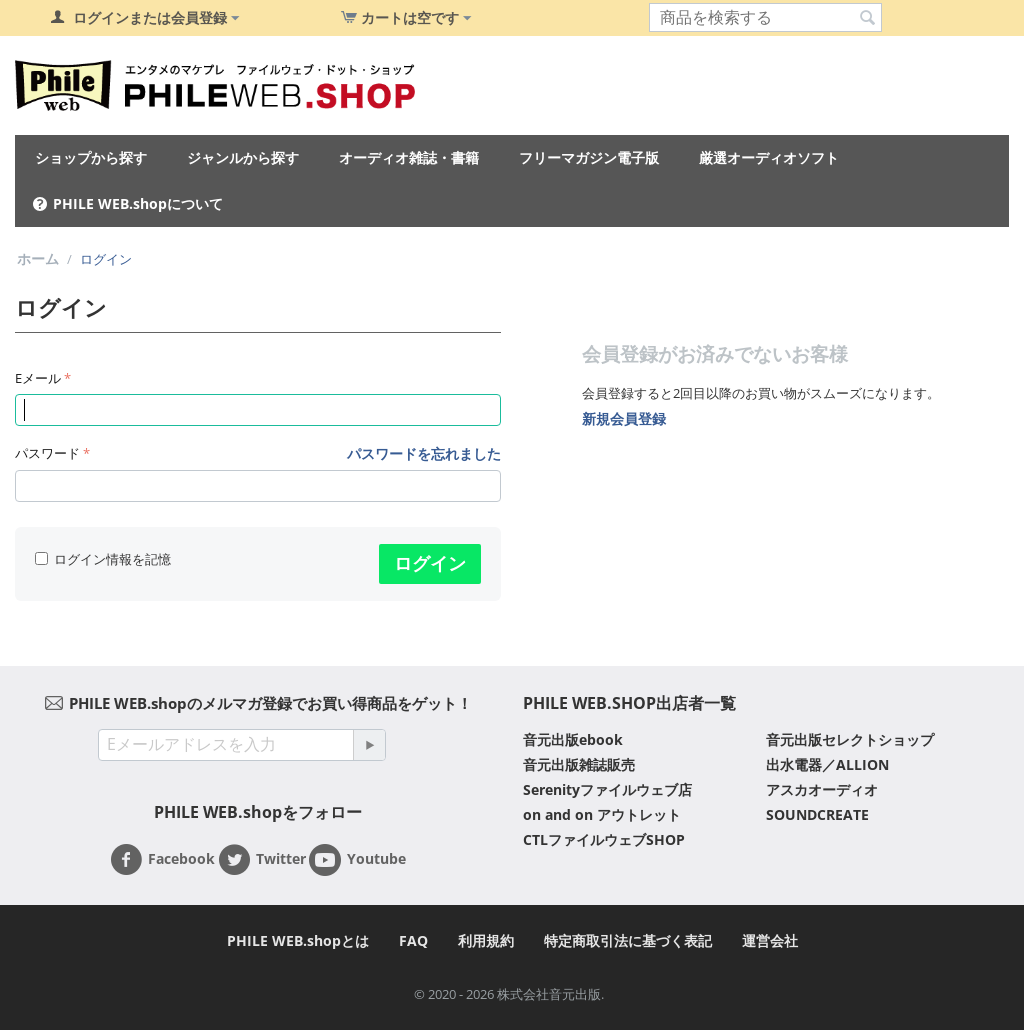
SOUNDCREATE (817, 814)
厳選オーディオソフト (769, 157)
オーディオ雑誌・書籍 (409, 157)
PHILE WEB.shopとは (298, 940)
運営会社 (770, 940)
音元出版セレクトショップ (850, 739)
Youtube (357, 860)
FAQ (413, 940)
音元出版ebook (573, 739)
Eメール (38, 378)
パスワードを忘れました (424, 453)
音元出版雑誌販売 (579, 764)
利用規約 (486, 940)
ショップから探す (91, 157)
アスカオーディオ (822, 789)
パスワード (47, 453)
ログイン (430, 563)
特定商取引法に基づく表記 (628, 940)
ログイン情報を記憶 (103, 559)
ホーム (38, 258)
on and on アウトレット (602, 814)
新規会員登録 (624, 418)
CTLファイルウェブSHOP (604, 839)
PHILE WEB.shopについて (138, 203)
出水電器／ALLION (827, 764)
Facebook (162, 860)
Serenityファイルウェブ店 (607, 789)
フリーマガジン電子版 (589, 157)
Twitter (262, 860)
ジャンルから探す (243, 157)
